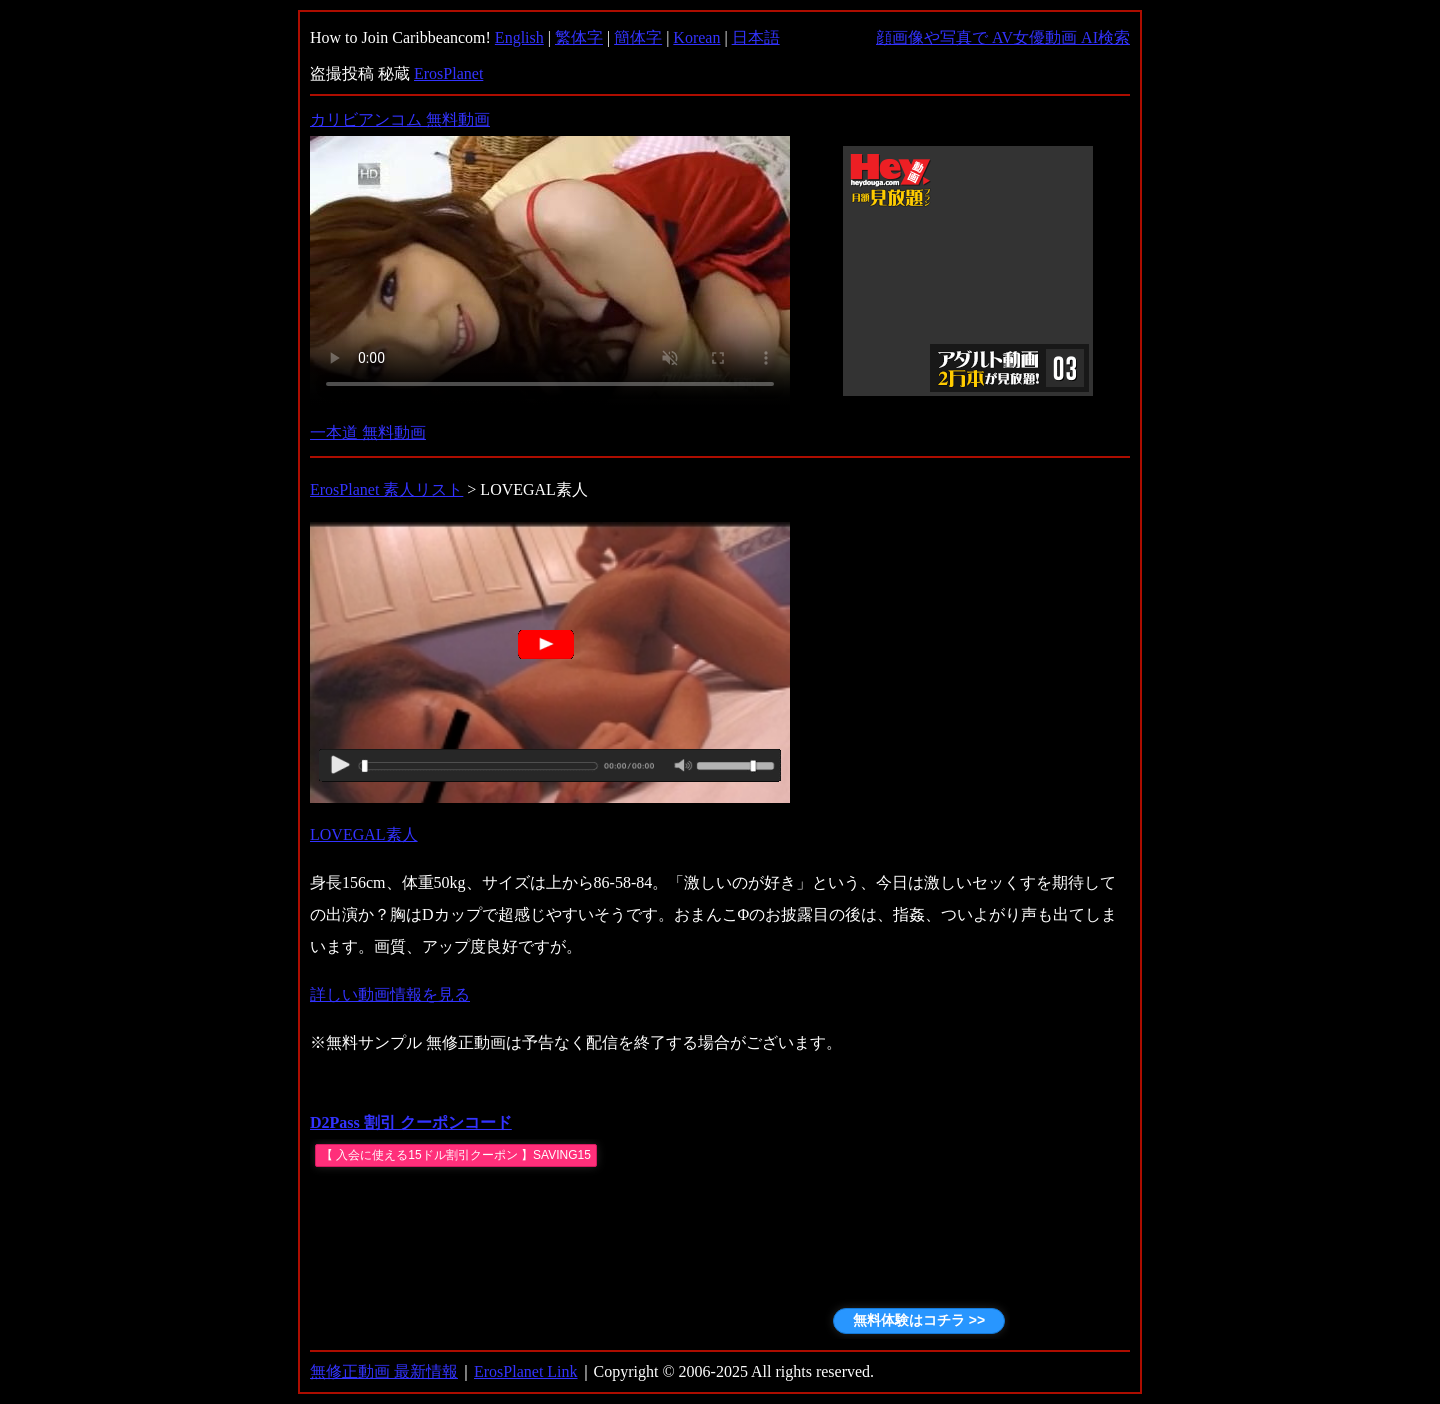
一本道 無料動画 (368, 432)
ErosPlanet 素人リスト (386, 489)
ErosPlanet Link (526, 1371)
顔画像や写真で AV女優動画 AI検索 (1003, 37)
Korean (696, 37)
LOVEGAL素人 (364, 834)
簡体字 (638, 37)
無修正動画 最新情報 (384, 1371)
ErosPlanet (448, 73)
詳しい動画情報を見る (390, 994)
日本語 (756, 37)
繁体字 (579, 37)
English (519, 37)
